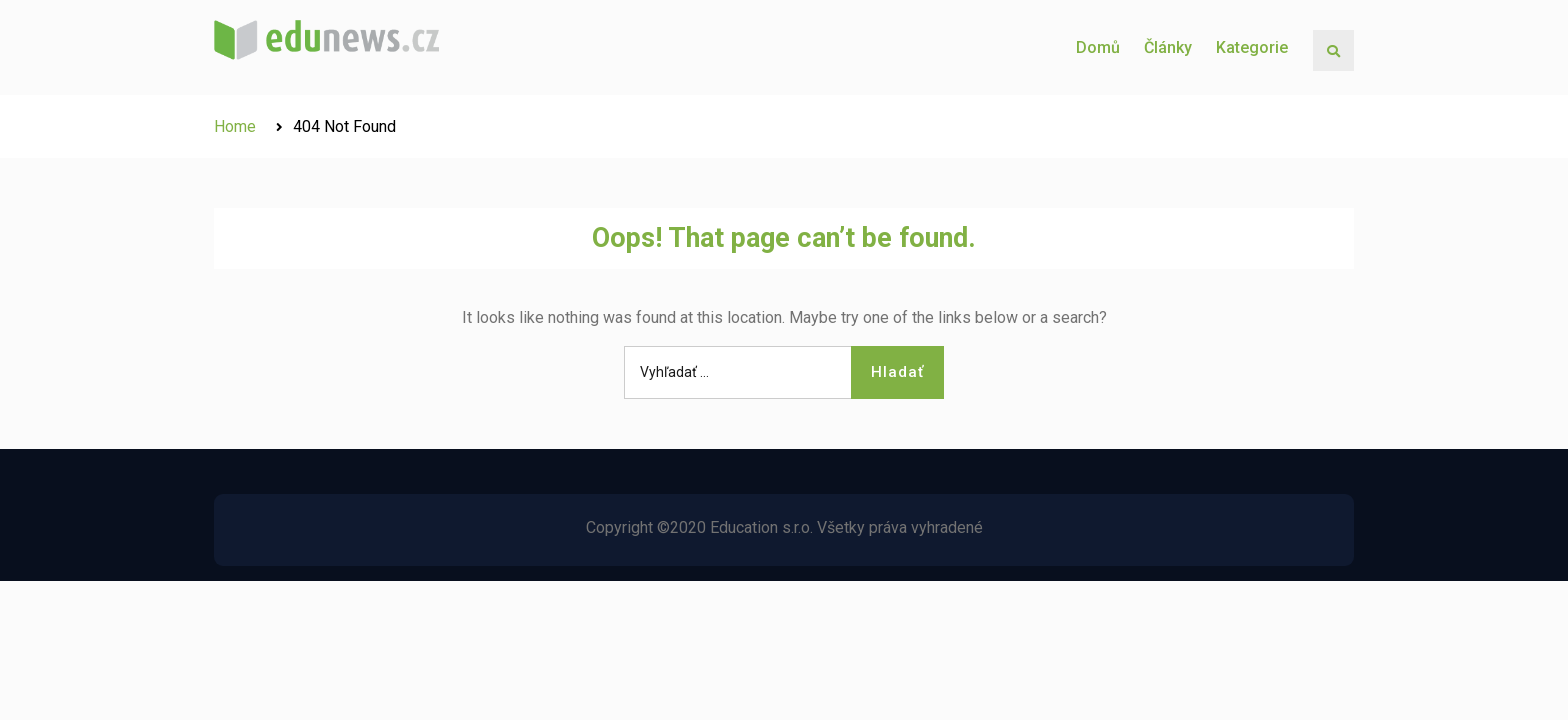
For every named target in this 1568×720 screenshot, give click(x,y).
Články (1168, 47)
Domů (1098, 47)
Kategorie (1252, 47)
